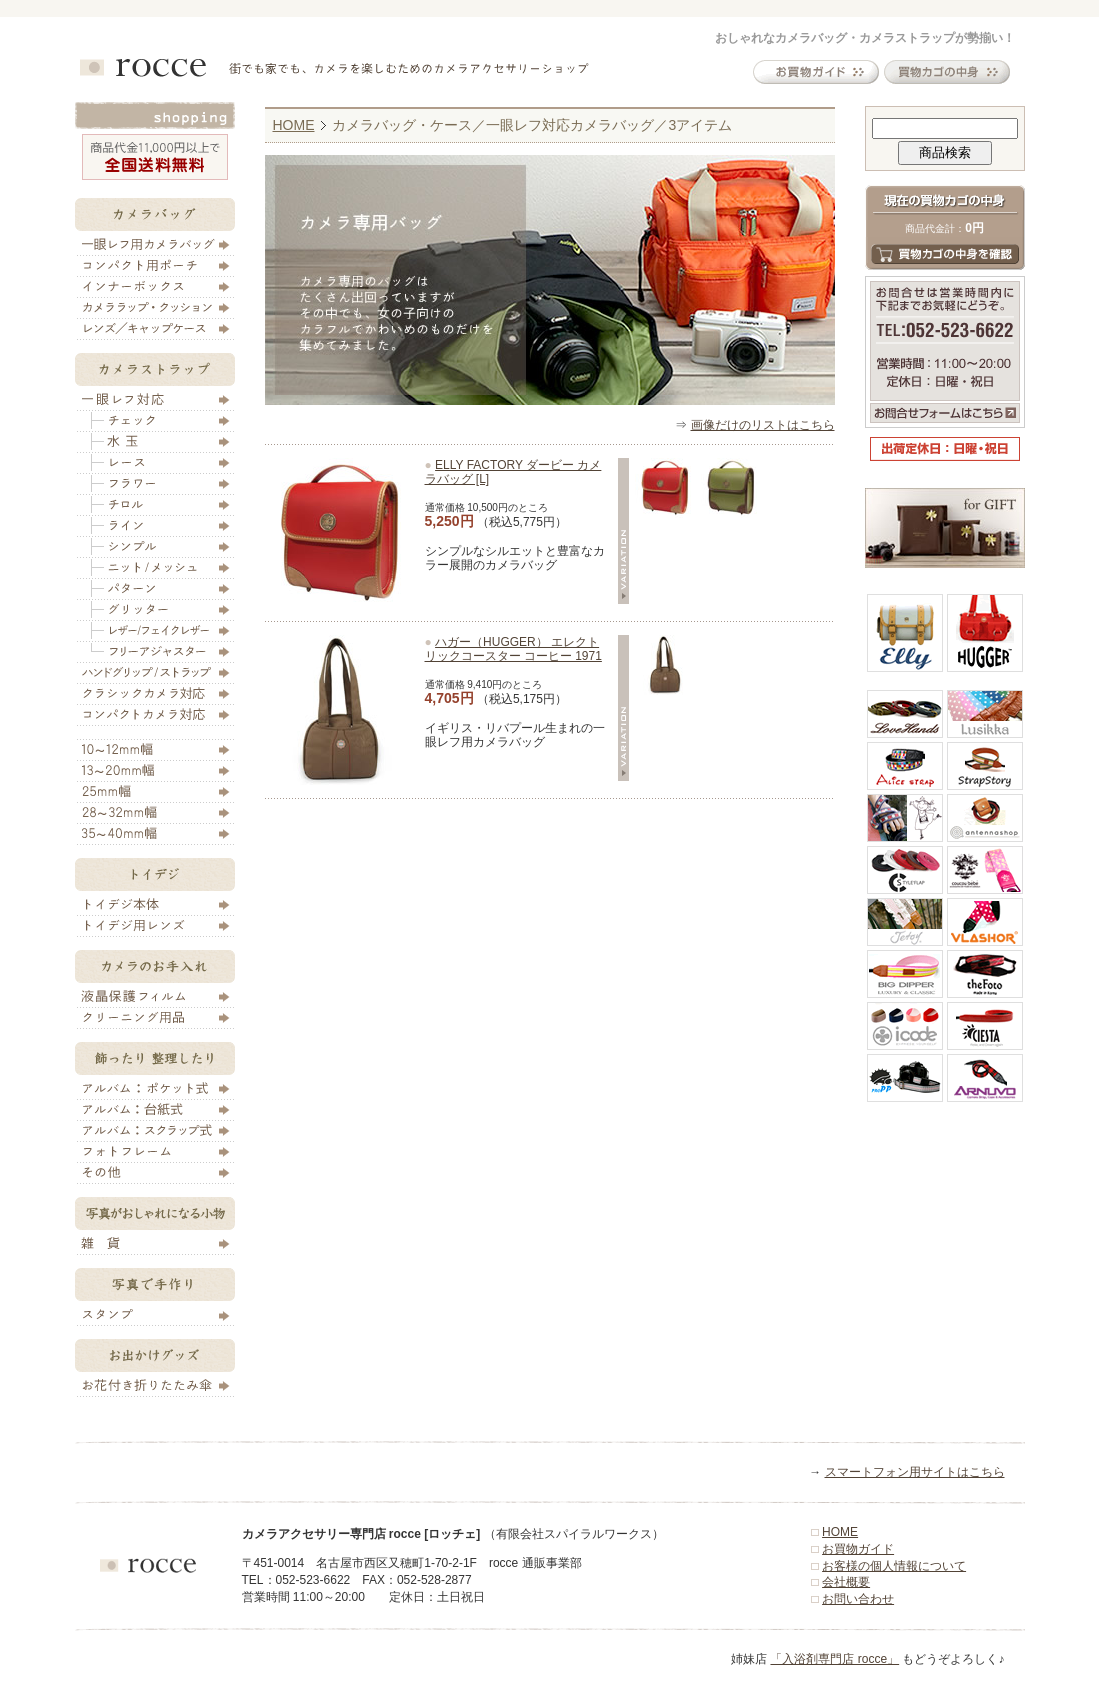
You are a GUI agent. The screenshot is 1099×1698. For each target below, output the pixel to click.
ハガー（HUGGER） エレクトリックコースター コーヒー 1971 (513, 649)
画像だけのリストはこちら (763, 425)
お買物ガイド (858, 1549)
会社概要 (846, 1582)
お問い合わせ (858, 1599)
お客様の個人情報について (894, 1566)
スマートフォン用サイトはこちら (915, 1472)
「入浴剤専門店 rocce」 (834, 1659)
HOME (294, 125)
